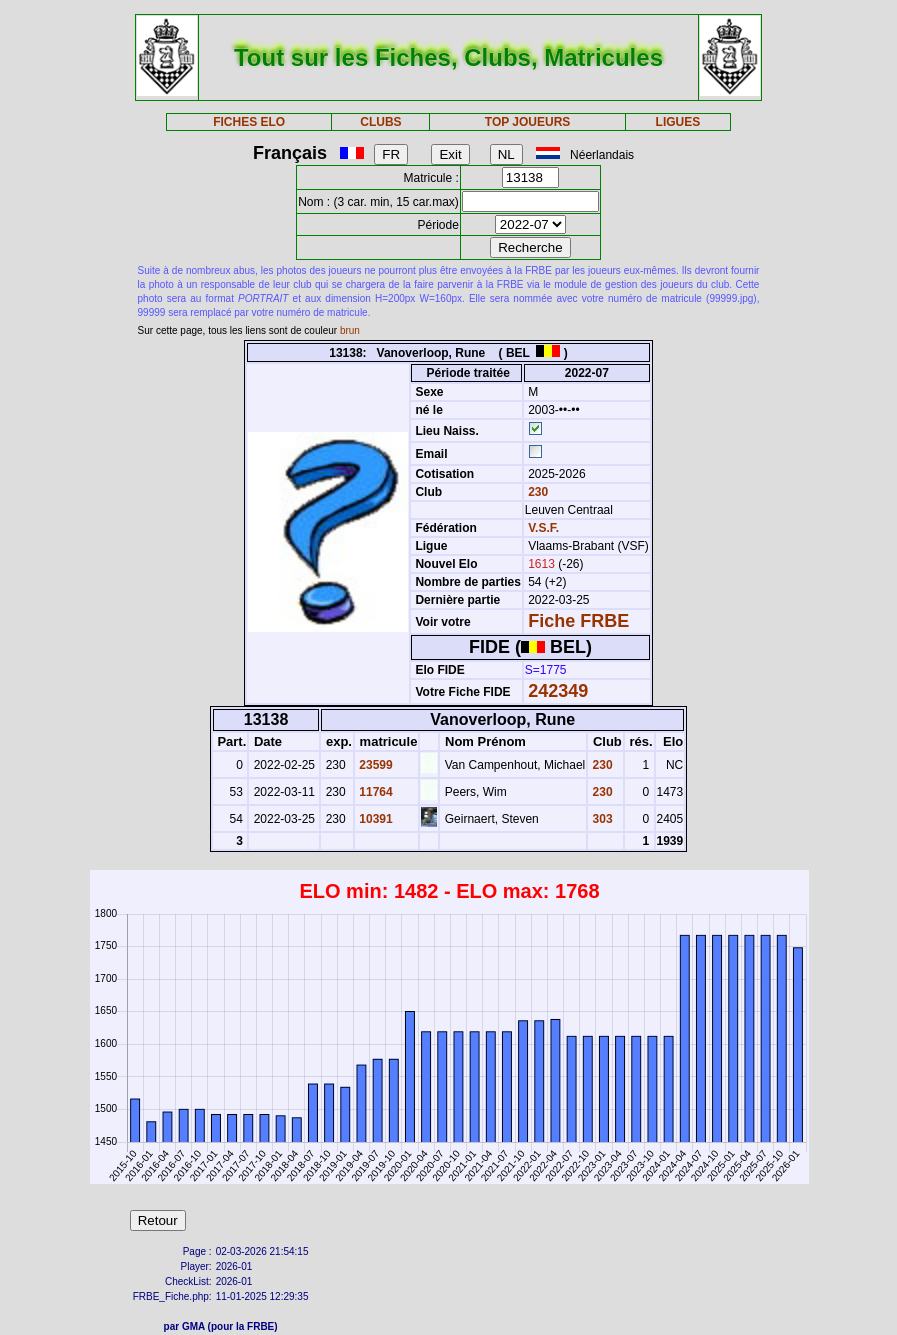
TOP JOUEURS (528, 122)
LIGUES (678, 122)
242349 (558, 691)
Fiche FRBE (578, 621)
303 (600, 819)
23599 (374, 765)
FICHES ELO (249, 122)
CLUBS (380, 122)
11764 (374, 792)
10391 (374, 819)
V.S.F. (543, 528)
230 (536, 492)
